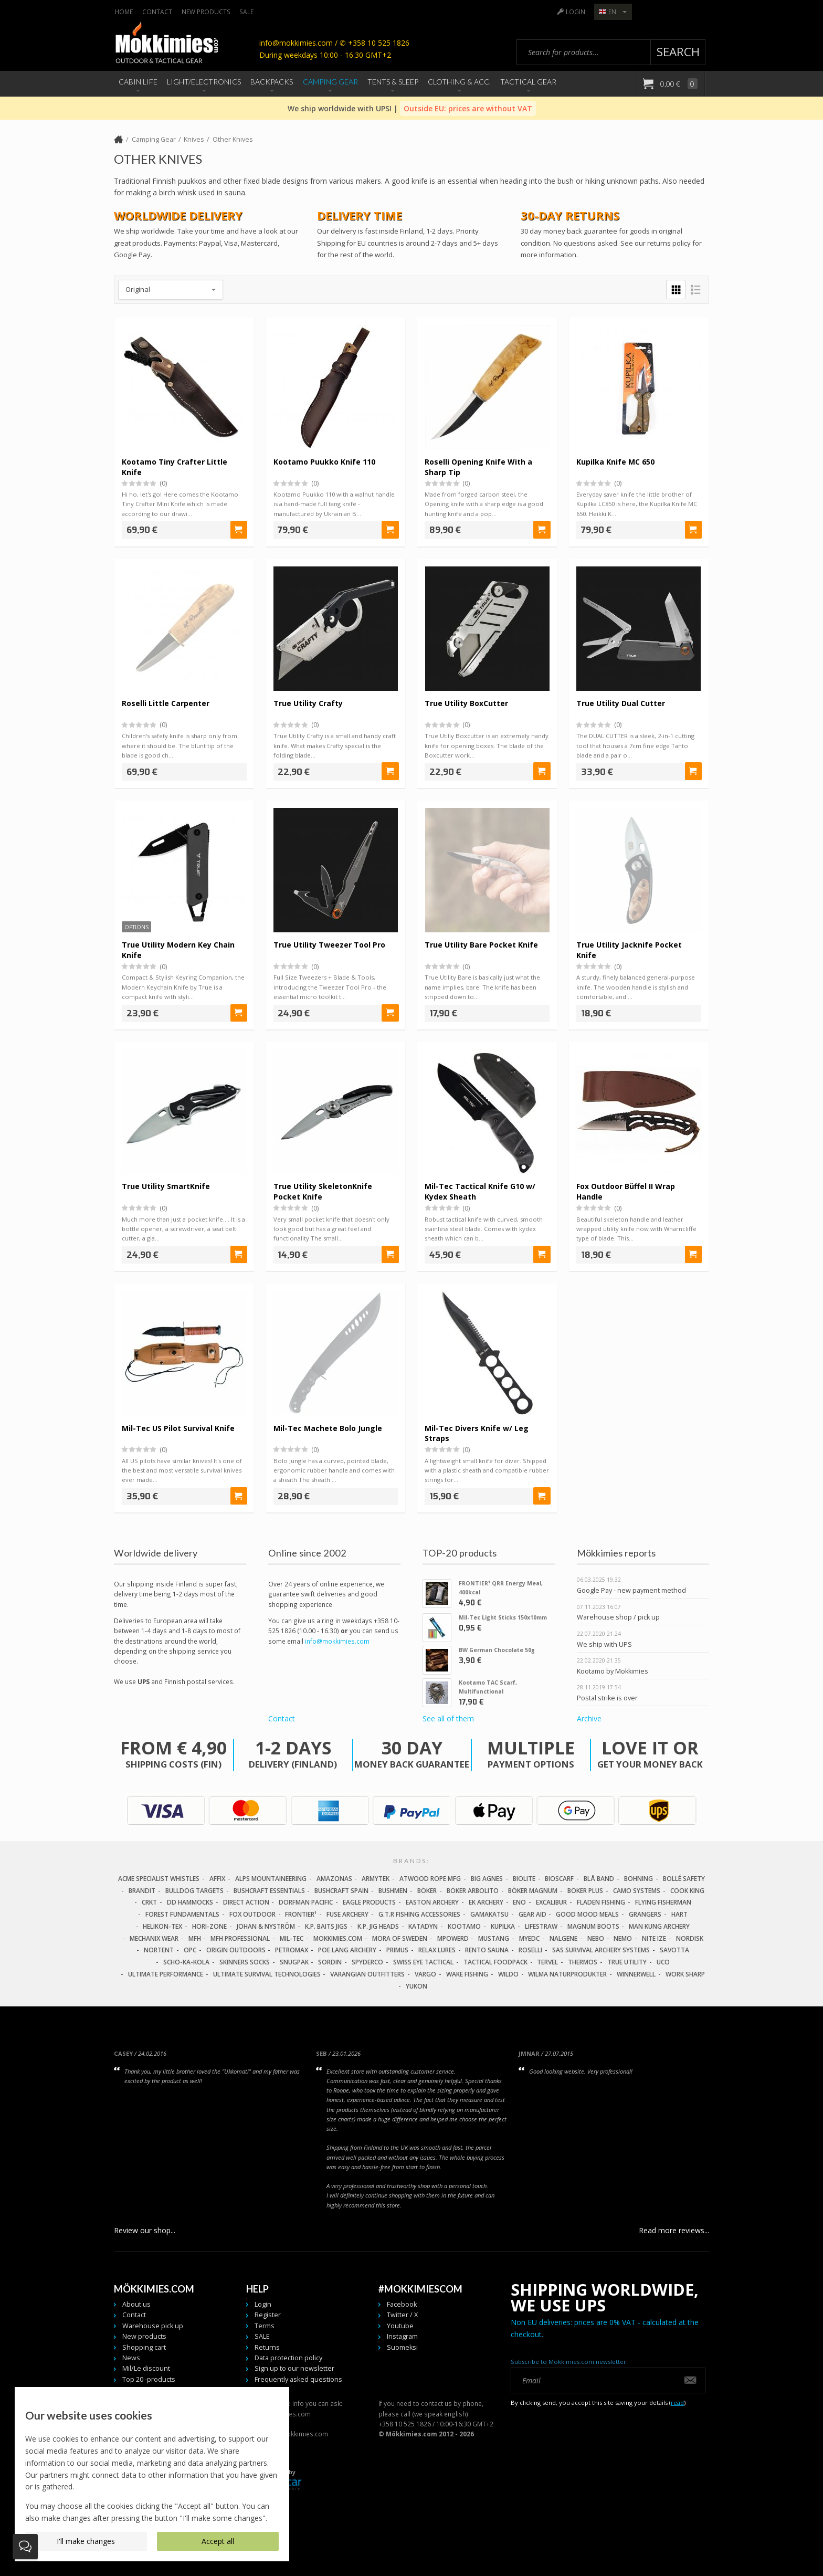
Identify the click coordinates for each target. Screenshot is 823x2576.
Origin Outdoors (236, 1950)
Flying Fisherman (663, 1902)
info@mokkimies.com (337, 1641)
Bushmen (392, 1890)
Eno (519, 1902)
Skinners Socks (244, 1962)
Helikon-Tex (162, 1926)
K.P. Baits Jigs (326, 1926)
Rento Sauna (487, 1950)
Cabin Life (138, 81)
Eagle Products (369, 1902)
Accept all (218, 2541)
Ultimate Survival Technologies (267, 1974)
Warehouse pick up (152, 2325)
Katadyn (423, 1926)
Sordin (330, 1962)
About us (136, 2304)
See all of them (448, 1718)
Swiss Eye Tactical (423, 1962)
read (677, 2403)
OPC (190, 1950)
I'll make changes (86, 2541)
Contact (157, 11)
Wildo (508, 1974)
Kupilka (503, 1926)
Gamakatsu (489, 1914)
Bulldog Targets (194, 1890)
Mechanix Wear (154, 1938)
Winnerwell (636, 1974)
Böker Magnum (532, 1890)
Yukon (416, 1986)
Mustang (493, 1938)
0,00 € (678, 83)
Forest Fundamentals (182, 1914)
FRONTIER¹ (300, 1914)
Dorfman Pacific (306, 1902)
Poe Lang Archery (347, 1950)
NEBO (595, 1938)
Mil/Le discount (146, 2368)
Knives (194, 139)
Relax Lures (437, 1950)
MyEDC (529, 1938)
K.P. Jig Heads (378, 1926)
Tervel (547, 1962)
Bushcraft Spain (341, 1890)
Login (575, 11)
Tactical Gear (528, 81)
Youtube (400, 2325)
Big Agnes (487, 1878)
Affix (217, 1878)
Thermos (582, 1962)
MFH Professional (240, 1938)
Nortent (159, 1950)
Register (268, 2314)
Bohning (638, 1878)
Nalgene (563, 1938)
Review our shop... (144, 2230)
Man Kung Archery (659, 1926)
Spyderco (367, 1962)
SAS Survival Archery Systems (601, 1950)
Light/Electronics (204, 81)
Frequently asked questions (298, 2379)
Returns (267, 2347)
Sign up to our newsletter (294, 2368)
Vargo (425, 1974)
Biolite (524, 1878)
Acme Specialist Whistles (158, 1878)
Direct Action (246, 1902)
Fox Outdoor (252, 1914)
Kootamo (464, 1926)
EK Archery (486, 1902)
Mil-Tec (291, 1938)
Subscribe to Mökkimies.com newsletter (568, 2361)
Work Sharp (685, 1974)
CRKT (149, 1902)
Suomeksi (402, 2347)
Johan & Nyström (266, 1926)
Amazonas (334, 1878)
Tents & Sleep (392, 81)
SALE (246, 11)
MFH (194, 1938)
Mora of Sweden (399, 1938)
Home (124, 11)
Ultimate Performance (165, 1974)
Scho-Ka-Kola (186, 1962)
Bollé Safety (684, 1878)
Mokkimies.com (337, 1938)
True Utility (627, 1962)
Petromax (291, 1950)
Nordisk (689, 1938)
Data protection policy (288, 2357)
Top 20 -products (148, 2379)
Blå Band (599, 1878)
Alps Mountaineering (271, 1878)
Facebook (402, 2304)
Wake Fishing (467, 1974)
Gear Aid (532, 1914)
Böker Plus (585, 1890)
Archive (589, 1718)
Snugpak (294, 1962)
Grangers (645, 1914)
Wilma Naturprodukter (567, 1974)
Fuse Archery (347, 1914)
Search (678, 52)
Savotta (674, 1950)
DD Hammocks (190, 1902)
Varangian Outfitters (367, 1974)
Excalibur (551, 1902)
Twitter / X (402, 2314)
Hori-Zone (209, 1926)
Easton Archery (432, 1902)
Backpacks (271, 81)
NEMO (623, 1938)
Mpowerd (453, 1938)
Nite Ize (654, 1938)
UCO (663, 1962)
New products (206, 11)
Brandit (142, 1890)
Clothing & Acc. (459, 81)
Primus (397, 1950)
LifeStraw (541, 1926)
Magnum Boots (593, 1926)
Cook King (687, 1890)
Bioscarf (559, 1878)
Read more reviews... (674, 2230)
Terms (265, 2325)
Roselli (530, 1950)
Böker (427, 1890)
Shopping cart (144, 2347)
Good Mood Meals (587, 1914)
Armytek (375, 1878)
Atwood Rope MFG (430, 1878)
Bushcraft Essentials (269, 1890)
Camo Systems (636, 1890)
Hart (679, 1914)
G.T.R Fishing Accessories (419, 1914)
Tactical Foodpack (495, 1962)
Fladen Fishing (601, 1902)
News (131, 2357)
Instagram (402, 2336)
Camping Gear (330, 81)
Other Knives (233, 139)
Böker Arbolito (473, 1890)
